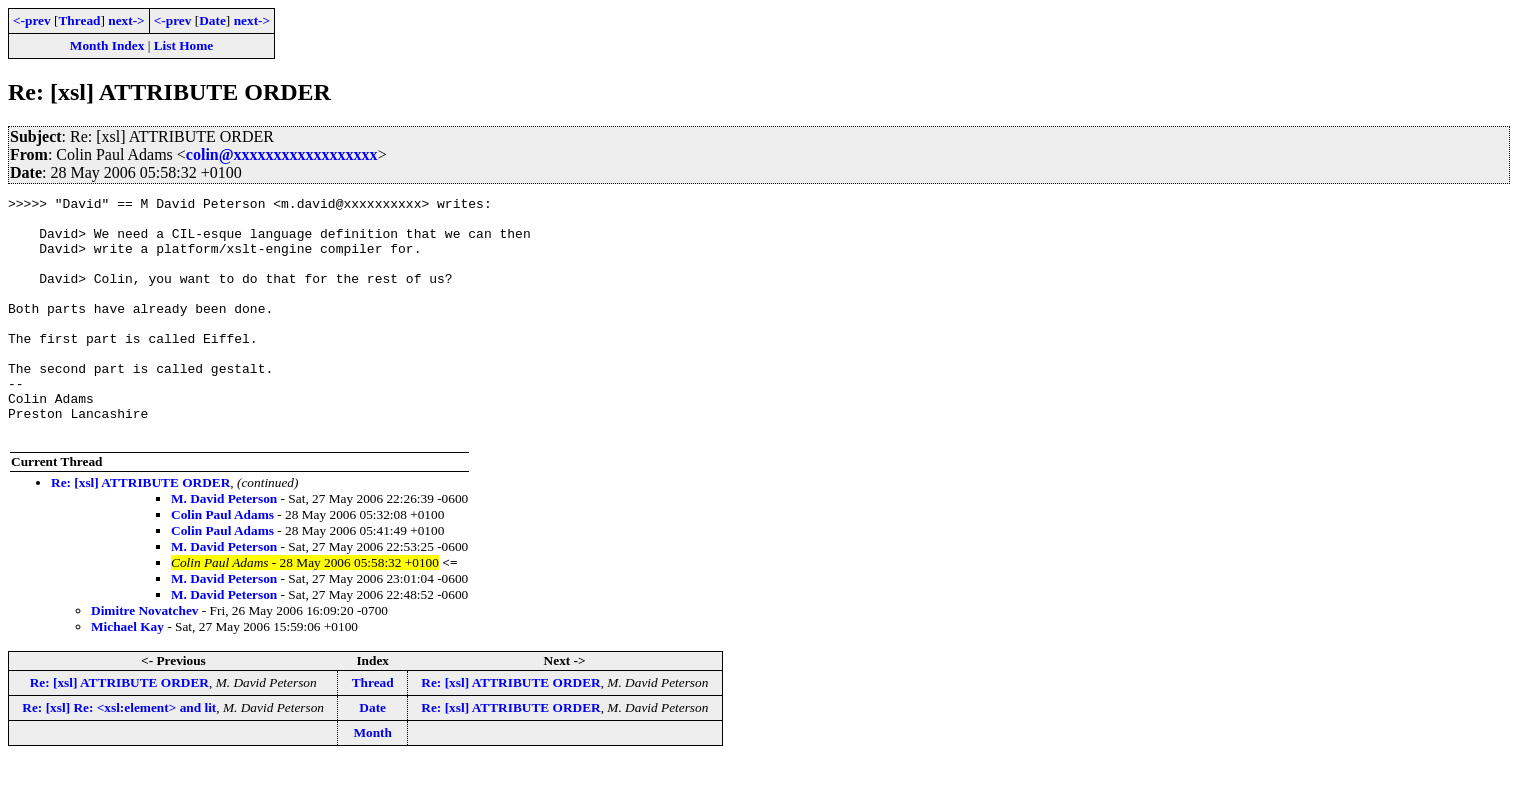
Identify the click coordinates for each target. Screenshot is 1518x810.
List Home (184, 45)
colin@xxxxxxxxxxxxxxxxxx (282, 154)
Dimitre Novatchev (144, 658)
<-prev (32, 20)
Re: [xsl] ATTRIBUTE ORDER (140, 530)
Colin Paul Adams (222, 562)
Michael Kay (127, 674)
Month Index (107, 45)
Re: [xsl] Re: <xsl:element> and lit (119, 755)
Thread (79, 20)
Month (372, 780)
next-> (126, 20)
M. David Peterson (224, 546)
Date (212, 20)
